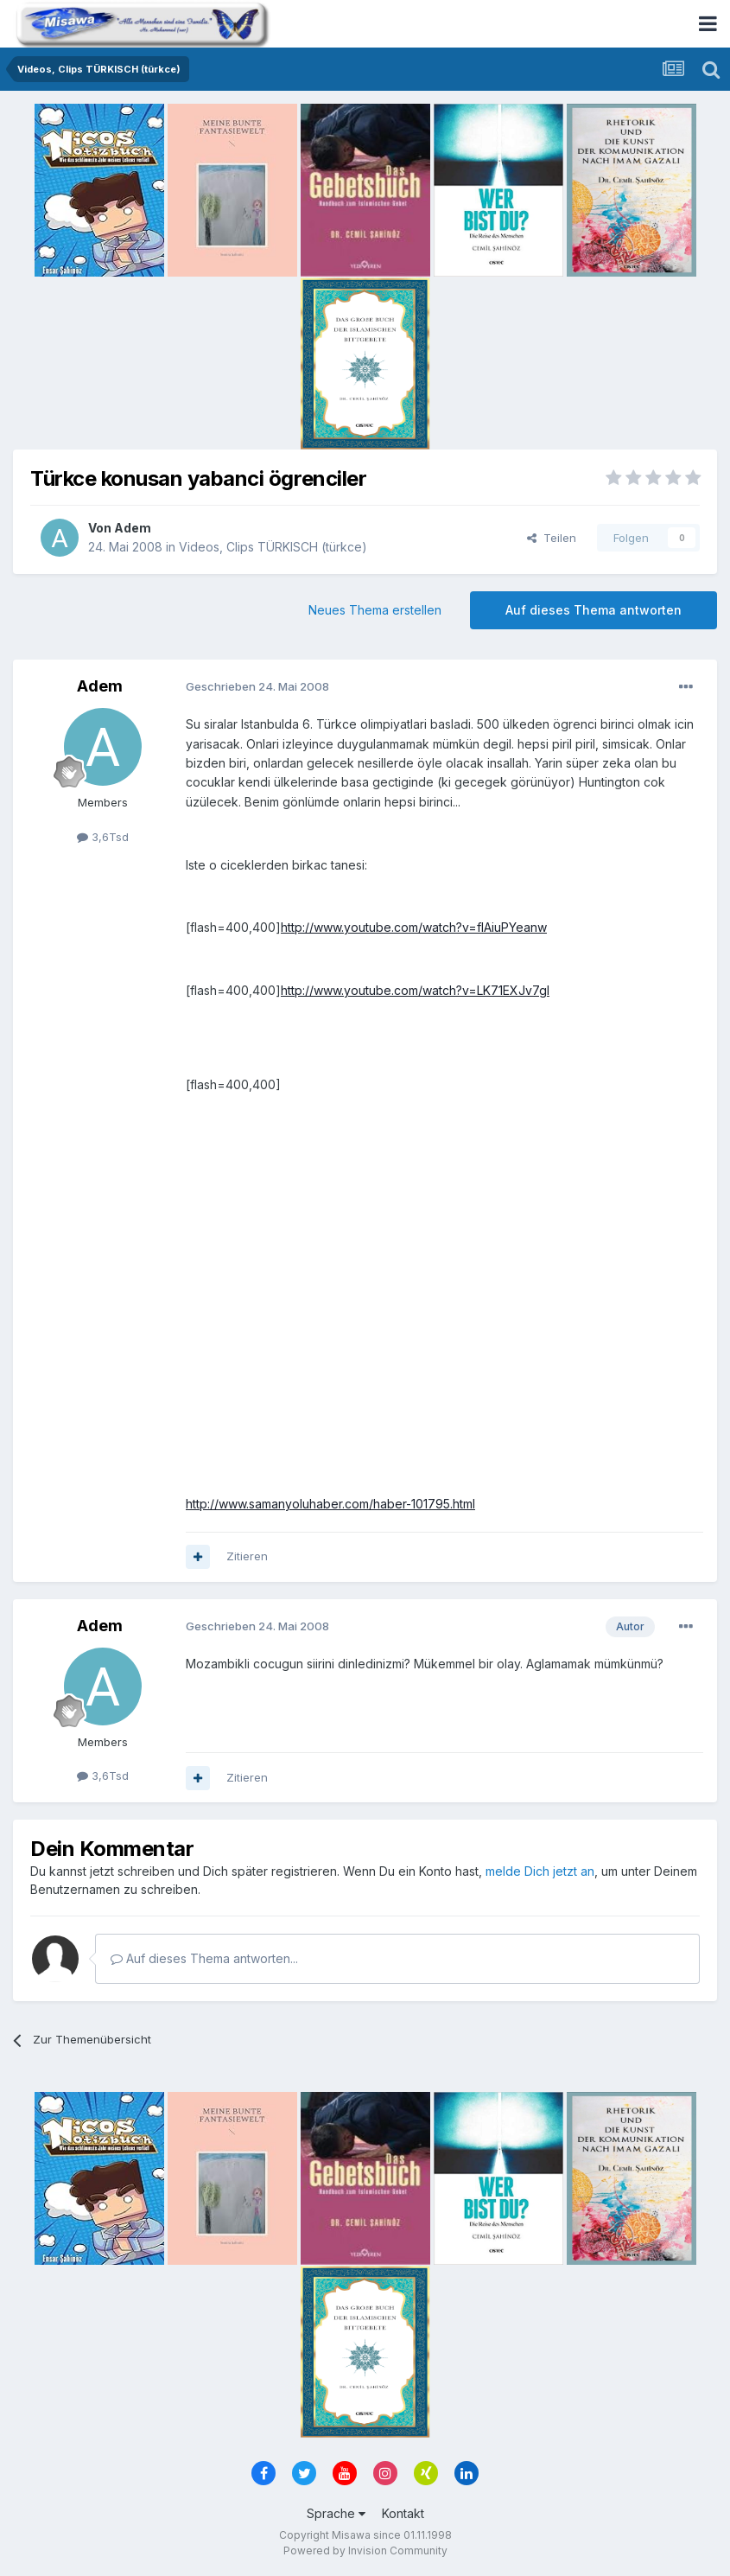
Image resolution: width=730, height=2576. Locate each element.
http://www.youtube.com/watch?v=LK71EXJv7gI (415, 990)
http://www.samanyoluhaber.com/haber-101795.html (330, 1503)
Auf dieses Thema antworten (593, 610)
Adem (132, 527)
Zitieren (247, 1556)
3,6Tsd (103, 837)
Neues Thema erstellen (374, 610)
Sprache (336, 2513)
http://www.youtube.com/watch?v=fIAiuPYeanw (414, 927)
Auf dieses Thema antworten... (204, 1958)
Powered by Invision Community (365, 2550)
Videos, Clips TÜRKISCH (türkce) (273, 546)
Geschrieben (257, 686)
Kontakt (403, 2513)
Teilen (551, 538)
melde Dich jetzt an (540, 1871)
